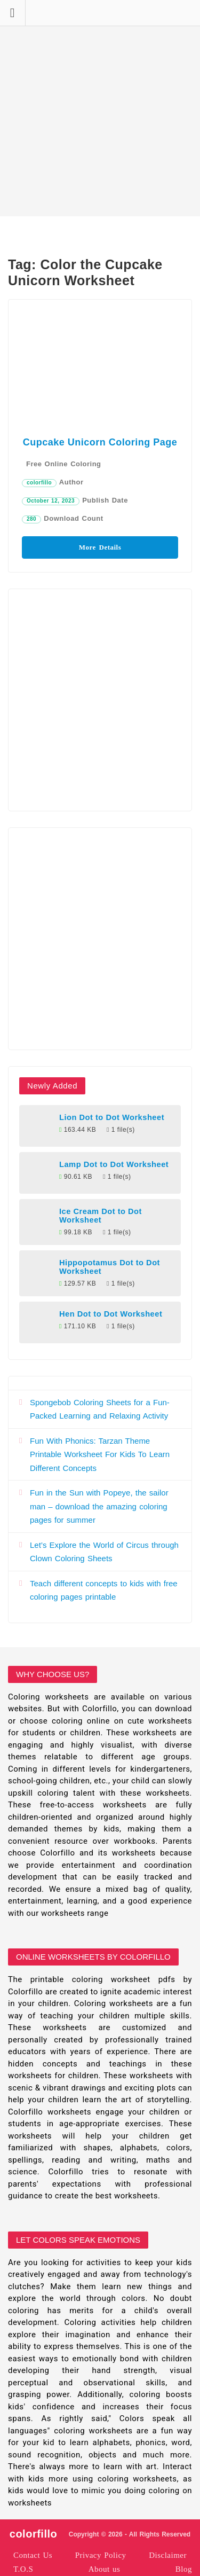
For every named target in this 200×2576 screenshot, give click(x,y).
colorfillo (39, 483)
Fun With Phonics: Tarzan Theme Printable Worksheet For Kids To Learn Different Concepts (100, 1454)
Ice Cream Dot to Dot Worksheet (100, 1215)
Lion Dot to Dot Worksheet (111, 1117)
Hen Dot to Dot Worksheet (110, 1314)
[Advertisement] (100, 108)
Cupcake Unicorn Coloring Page (100, 442)
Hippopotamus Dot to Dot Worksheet (109, 1266)
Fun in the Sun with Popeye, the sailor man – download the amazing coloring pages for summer (99, 1506)
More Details (100, 547)
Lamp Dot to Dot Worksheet (114, 1164)
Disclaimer (168, 2555)
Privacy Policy (100, 2555)
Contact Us (32, 2555)
